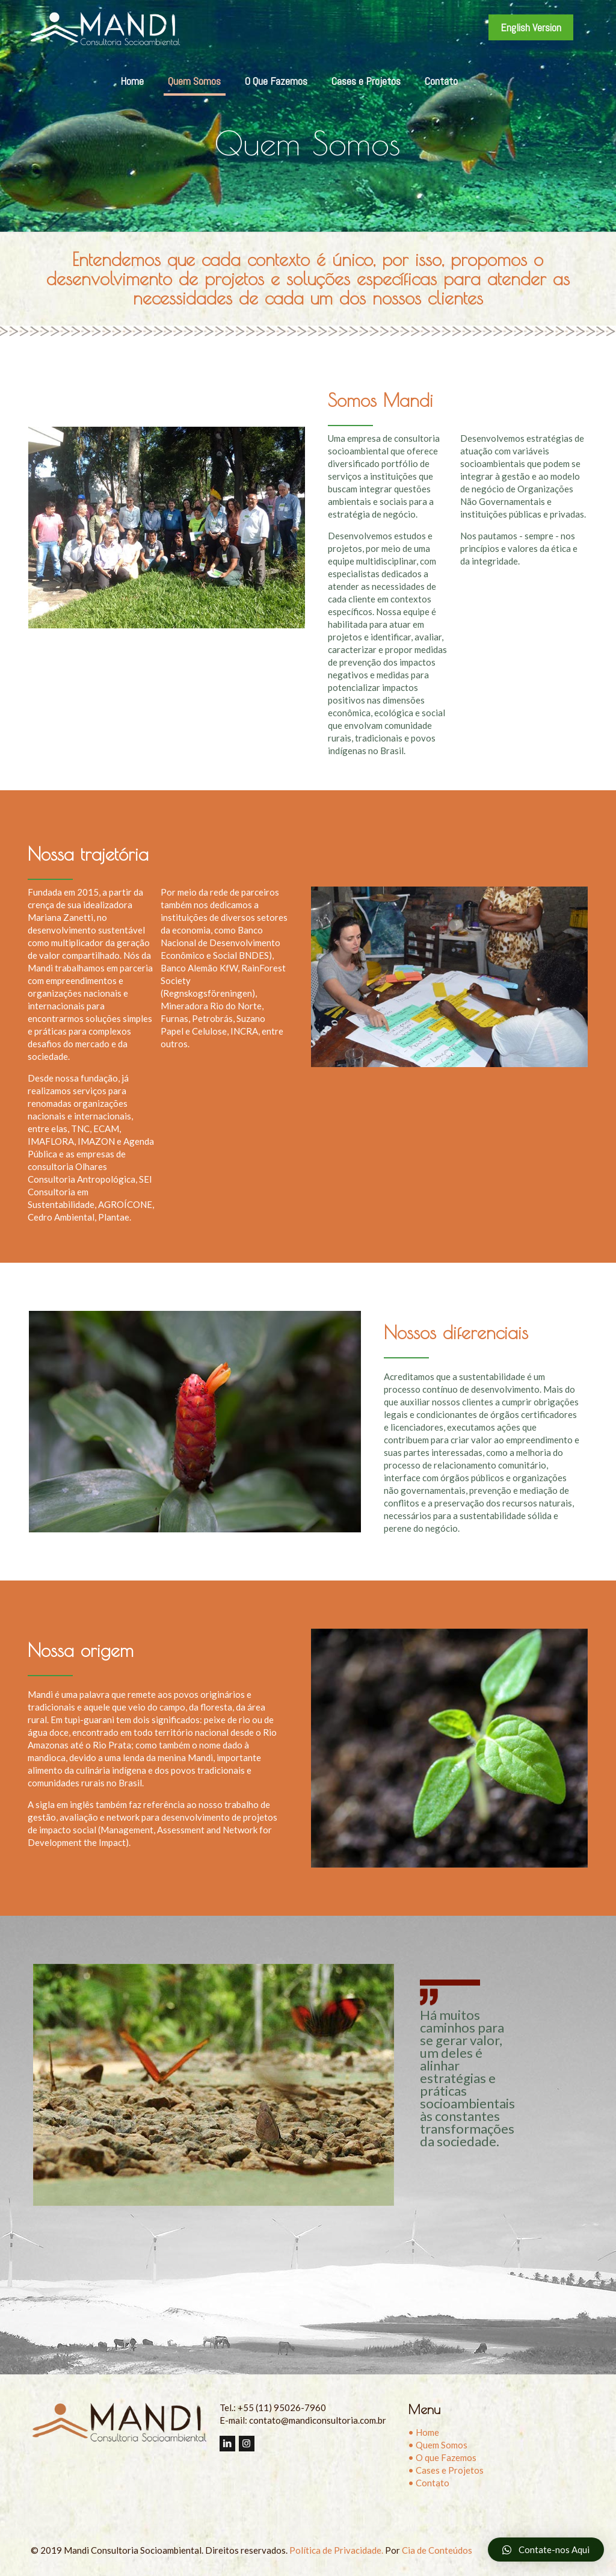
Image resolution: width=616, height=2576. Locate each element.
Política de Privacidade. (336, 2550)
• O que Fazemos (442, 2457)
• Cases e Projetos (446, 2470)
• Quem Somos (437, 2444)
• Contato (428, 2482)
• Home (423, 2432)
